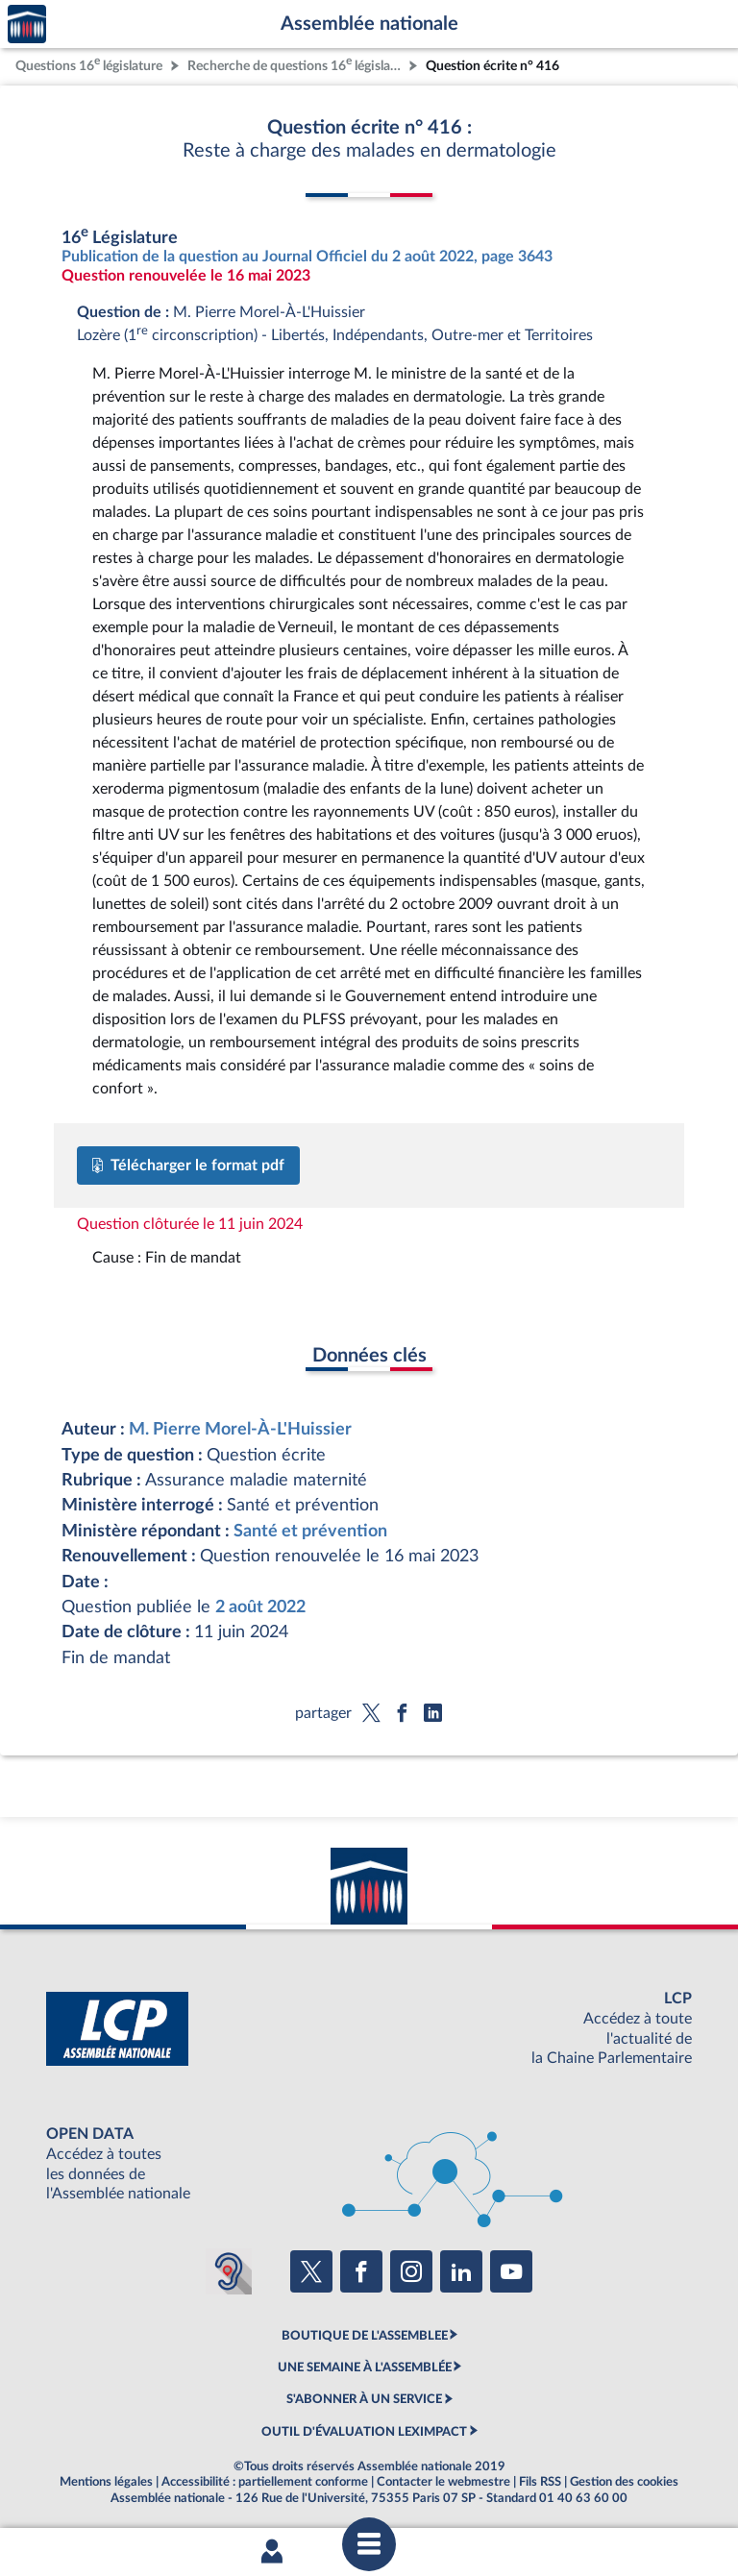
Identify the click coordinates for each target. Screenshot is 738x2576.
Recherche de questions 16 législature (296, 64)
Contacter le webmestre (443, 2482)
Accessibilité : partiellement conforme (264, 2482)
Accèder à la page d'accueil (27, 24)
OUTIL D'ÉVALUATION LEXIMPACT (364, 2432)
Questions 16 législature (88, 64)
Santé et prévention (310, 1531)
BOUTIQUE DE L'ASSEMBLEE (365, 2336)
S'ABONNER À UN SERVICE (364, 2399)
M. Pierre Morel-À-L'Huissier (240, 1429)
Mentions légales (106, 2482)
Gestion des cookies (624, 2482)
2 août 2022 (260, 1607)
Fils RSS (540, 2482)
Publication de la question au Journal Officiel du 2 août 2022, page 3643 (307, 256)
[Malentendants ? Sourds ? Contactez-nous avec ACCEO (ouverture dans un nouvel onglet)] (229, 2271)
